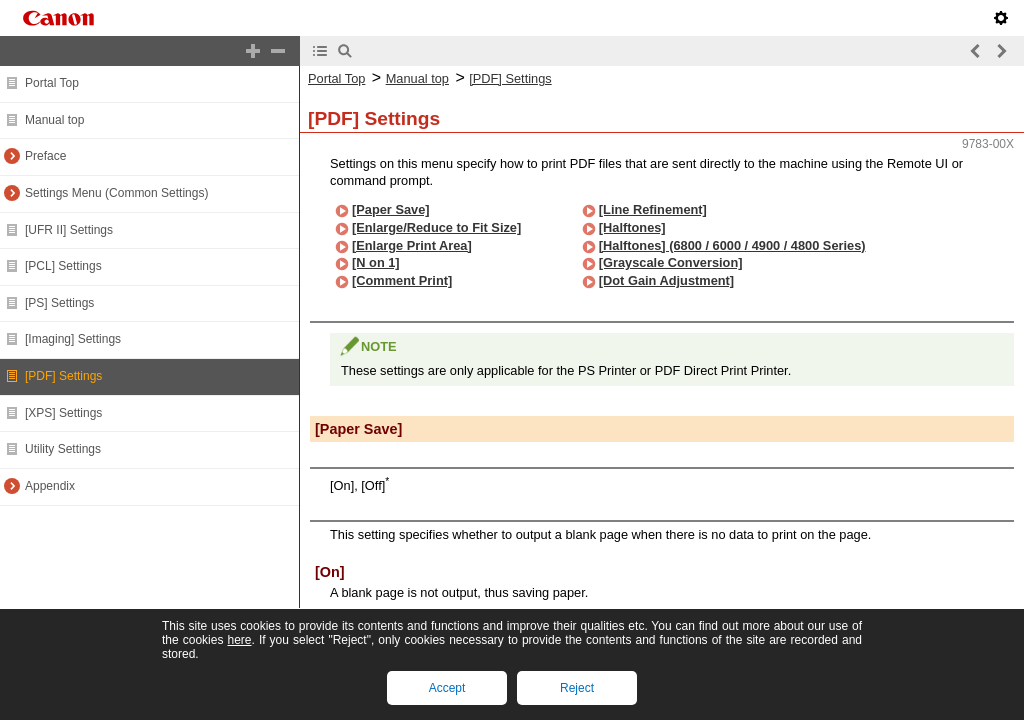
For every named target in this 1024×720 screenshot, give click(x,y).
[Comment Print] (402, 280)
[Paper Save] (391, 209)
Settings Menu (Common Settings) (116, 193)
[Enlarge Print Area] (412, 245)
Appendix (50, 486)
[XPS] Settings (63, 413)
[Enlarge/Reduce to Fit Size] (436, 227)
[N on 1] (376, 262)
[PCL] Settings (63, 266)
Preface (45, 156)
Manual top (54, 120)
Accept (447, 688)
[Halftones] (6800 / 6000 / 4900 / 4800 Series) (732, 245)
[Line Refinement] (653, 209)
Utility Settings (63, 449)
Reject (577, 688)
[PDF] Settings (63, 376)
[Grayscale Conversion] (671, 262)
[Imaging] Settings (73, 339)
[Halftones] (632, 227)
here (239, 640)
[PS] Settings (59, 303)
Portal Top (52, 83)
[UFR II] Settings (69, 230)
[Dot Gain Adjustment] (666, 280)
